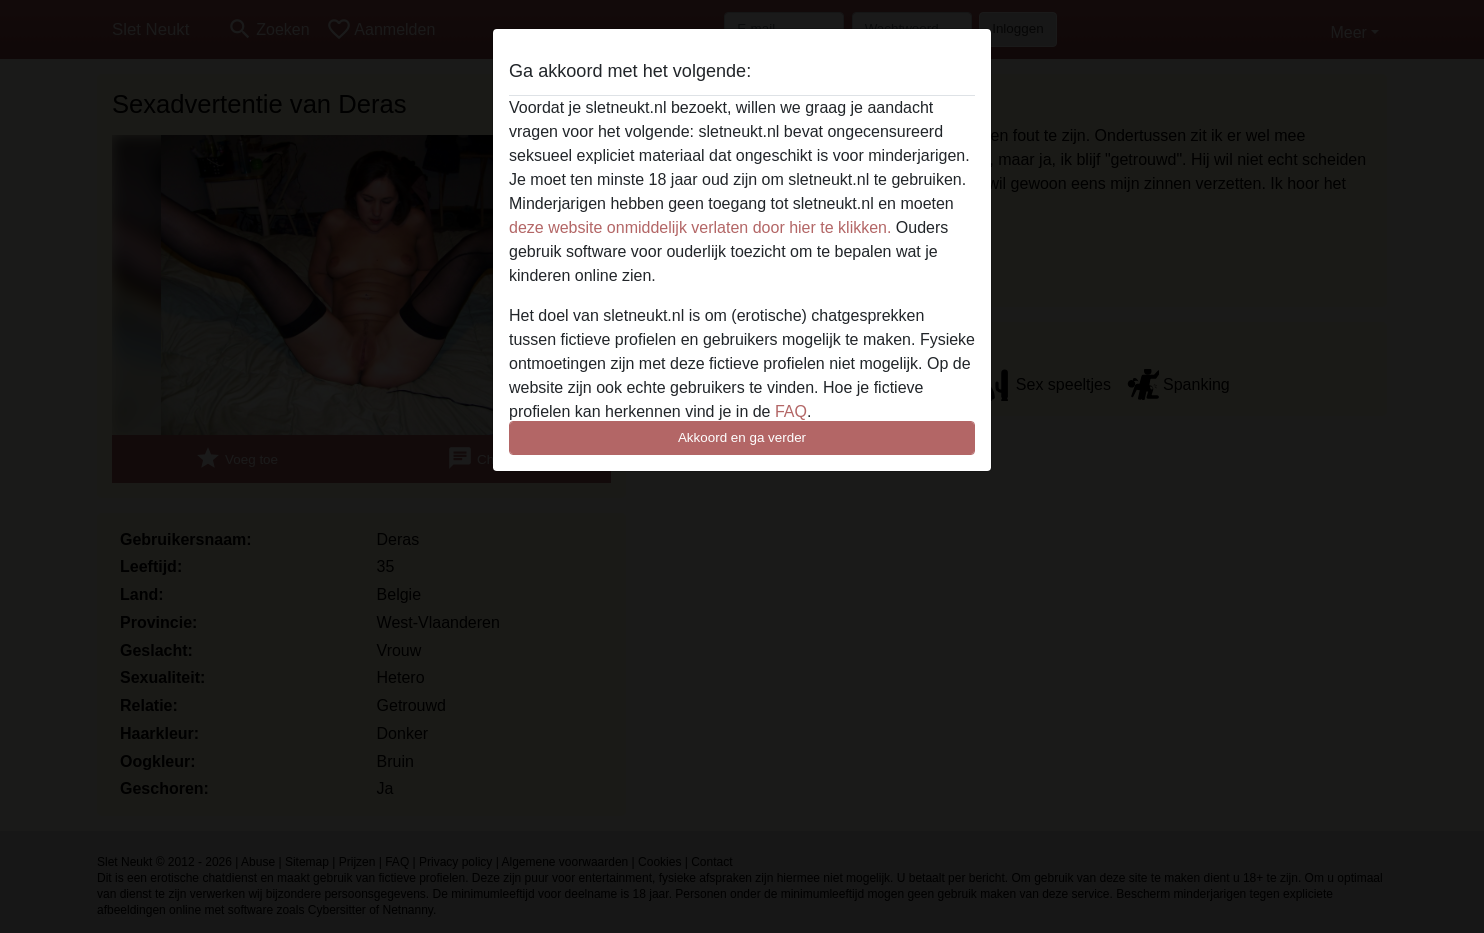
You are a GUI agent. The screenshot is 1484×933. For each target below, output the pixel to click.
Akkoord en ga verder (742, 437)
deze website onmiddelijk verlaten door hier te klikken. (700, 227)
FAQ (791, 411)
